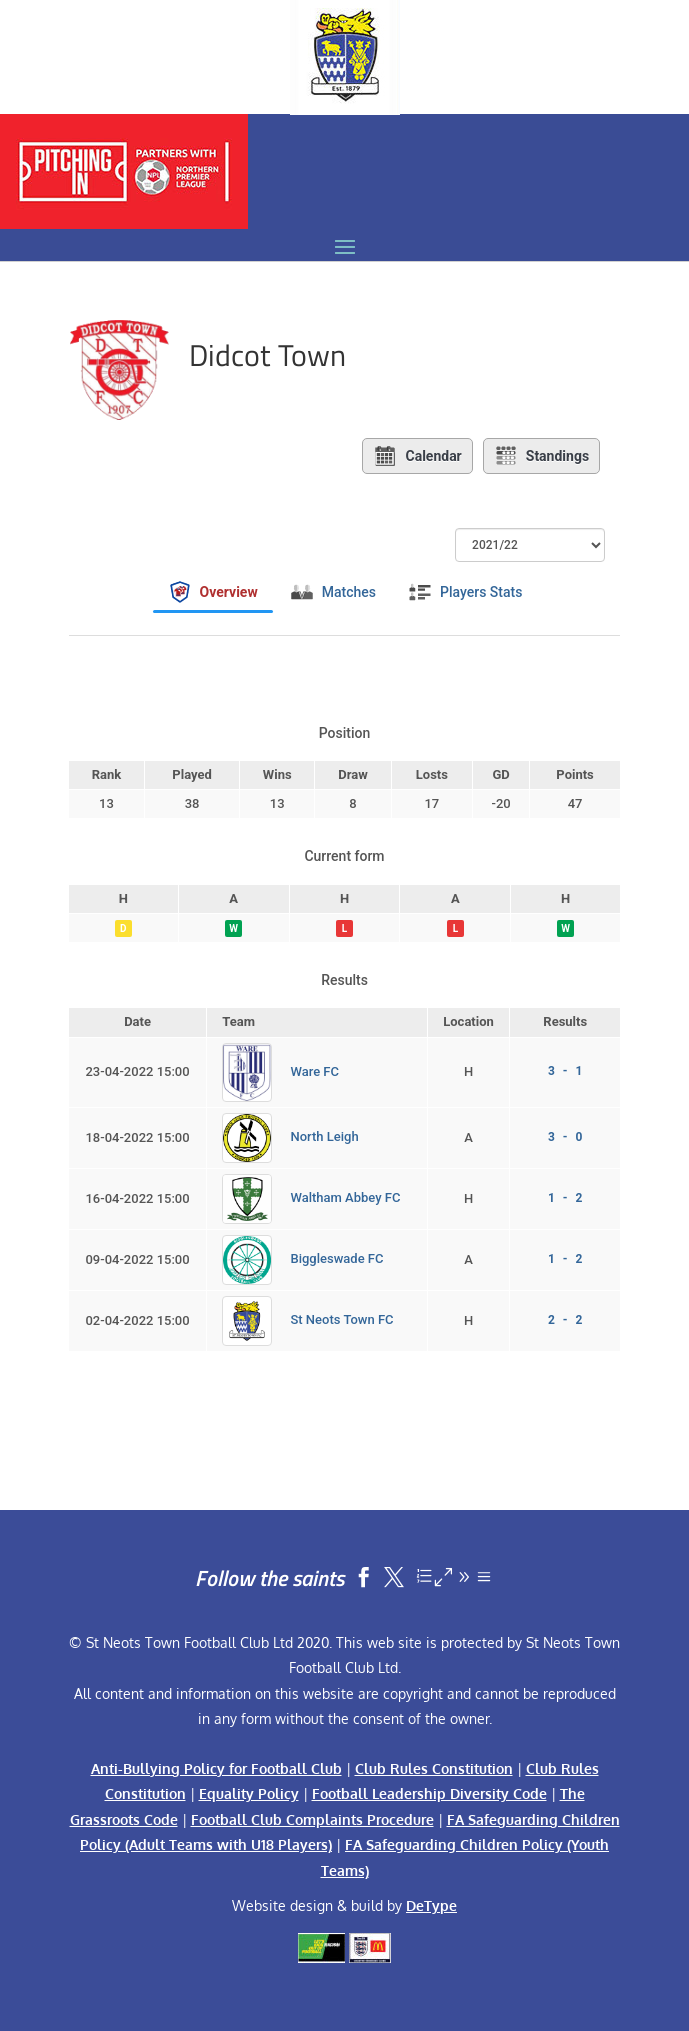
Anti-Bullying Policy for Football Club (216, 1768)
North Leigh (324, 1137)
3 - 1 (565, 1071)
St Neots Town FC (341, 1320)
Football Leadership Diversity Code (429, 1793)
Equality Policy (249, 1793)
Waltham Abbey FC (345, 1198)
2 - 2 (565, 1320)
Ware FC (314, 1071)
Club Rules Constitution (434, 1768)
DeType (431, 1905)
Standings (541, 456)
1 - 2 (565, 1198)
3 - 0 (565, 1137)
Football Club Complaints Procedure (312, 1819)
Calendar (417, 456)
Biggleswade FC (336, 1259)
